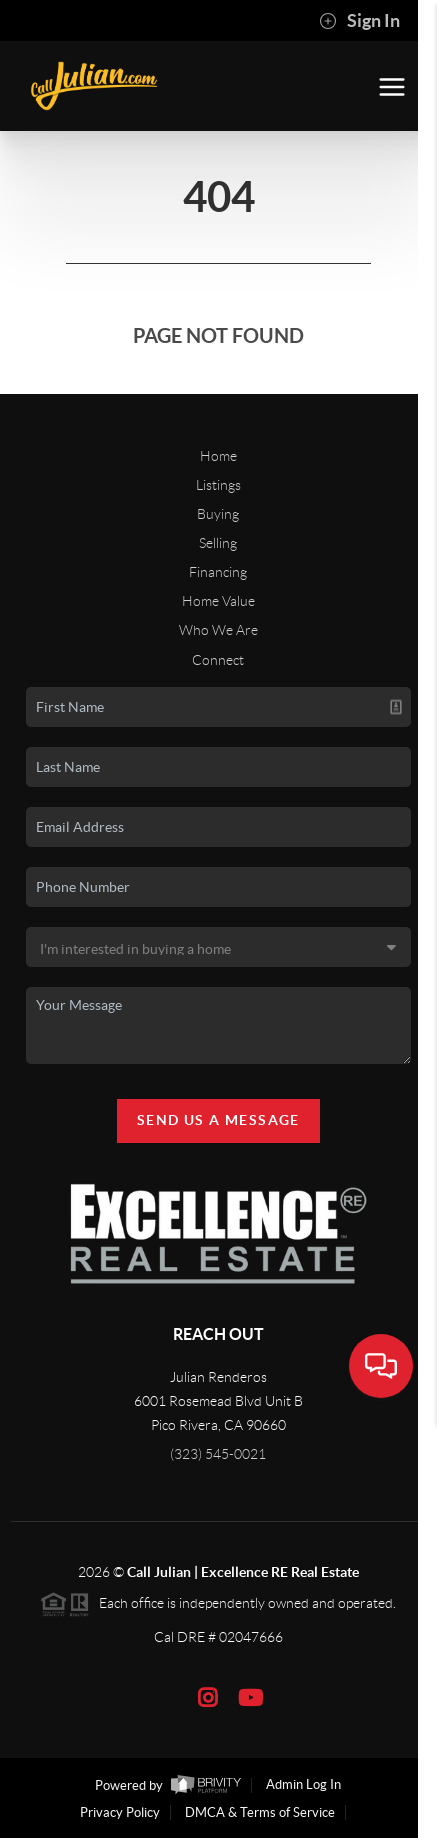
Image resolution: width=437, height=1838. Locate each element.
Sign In (359, 21)
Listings (218, 485)
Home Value (218, 601)
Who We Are (218, 630)
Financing (218, 572)
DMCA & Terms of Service (260, 1812)
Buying (218, 514)
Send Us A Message (218, 1120)
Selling (218, 543)
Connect (218, 660)
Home (218, 456)
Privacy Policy (120, 1812)
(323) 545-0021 (218, 1454)
